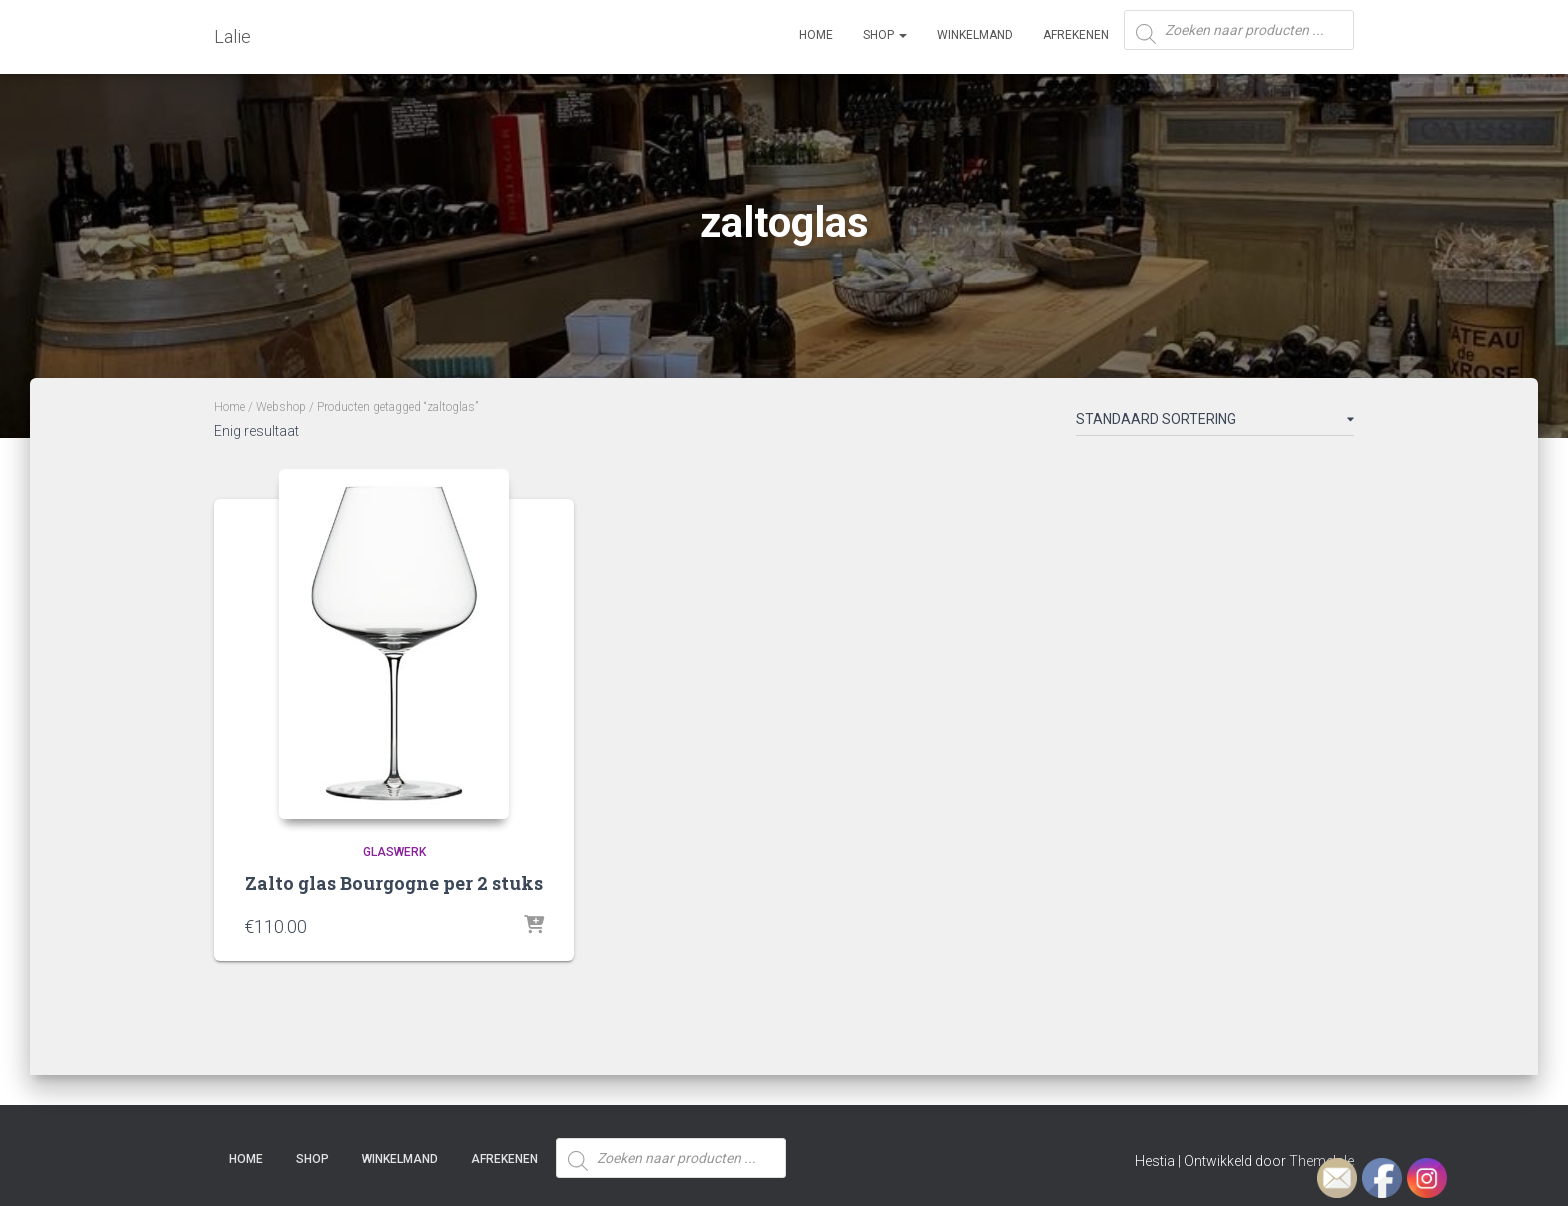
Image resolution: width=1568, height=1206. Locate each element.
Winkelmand (975, 35)
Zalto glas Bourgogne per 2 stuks (394, 883)
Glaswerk (394, 852)
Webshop (281, 407)
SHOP (885, 35)
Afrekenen (1076, 35)
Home (816, 35)
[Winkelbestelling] (1215, 423)
